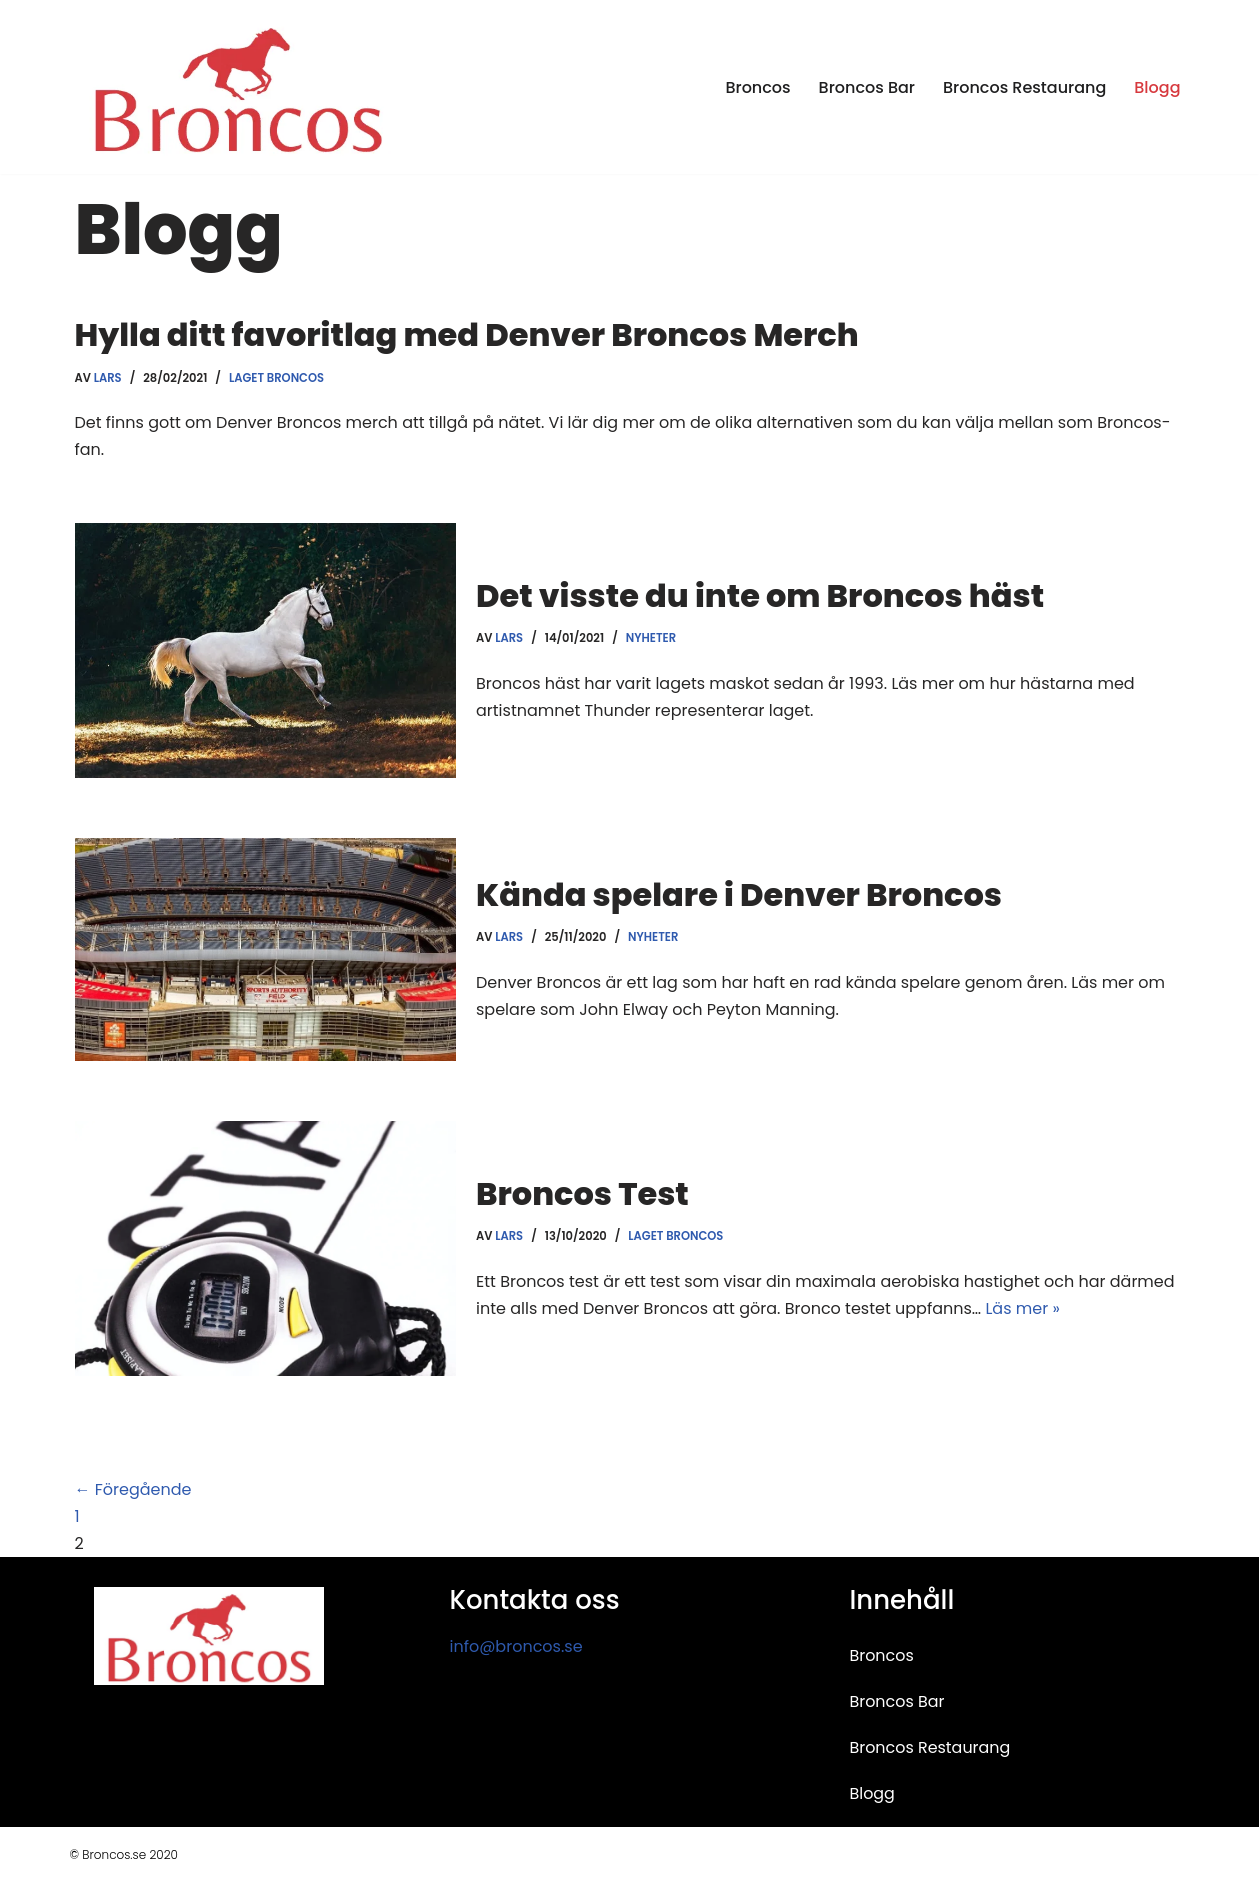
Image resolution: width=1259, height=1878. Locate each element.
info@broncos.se (515, 1646)
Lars (108, 378)
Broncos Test (582, 1193)
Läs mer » (1022, 1308)
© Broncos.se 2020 (124, 1854)
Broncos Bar (867, 87)
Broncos (757, 87)
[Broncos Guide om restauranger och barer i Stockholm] (238, 87)
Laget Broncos (276, 378)
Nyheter (651, 638)
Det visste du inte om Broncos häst (760, 595)
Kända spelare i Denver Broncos (739, 894)
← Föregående (133, 1489)
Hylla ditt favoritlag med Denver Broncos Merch (467, 334)
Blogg (1157, 87)
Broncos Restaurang (1024, 87)
